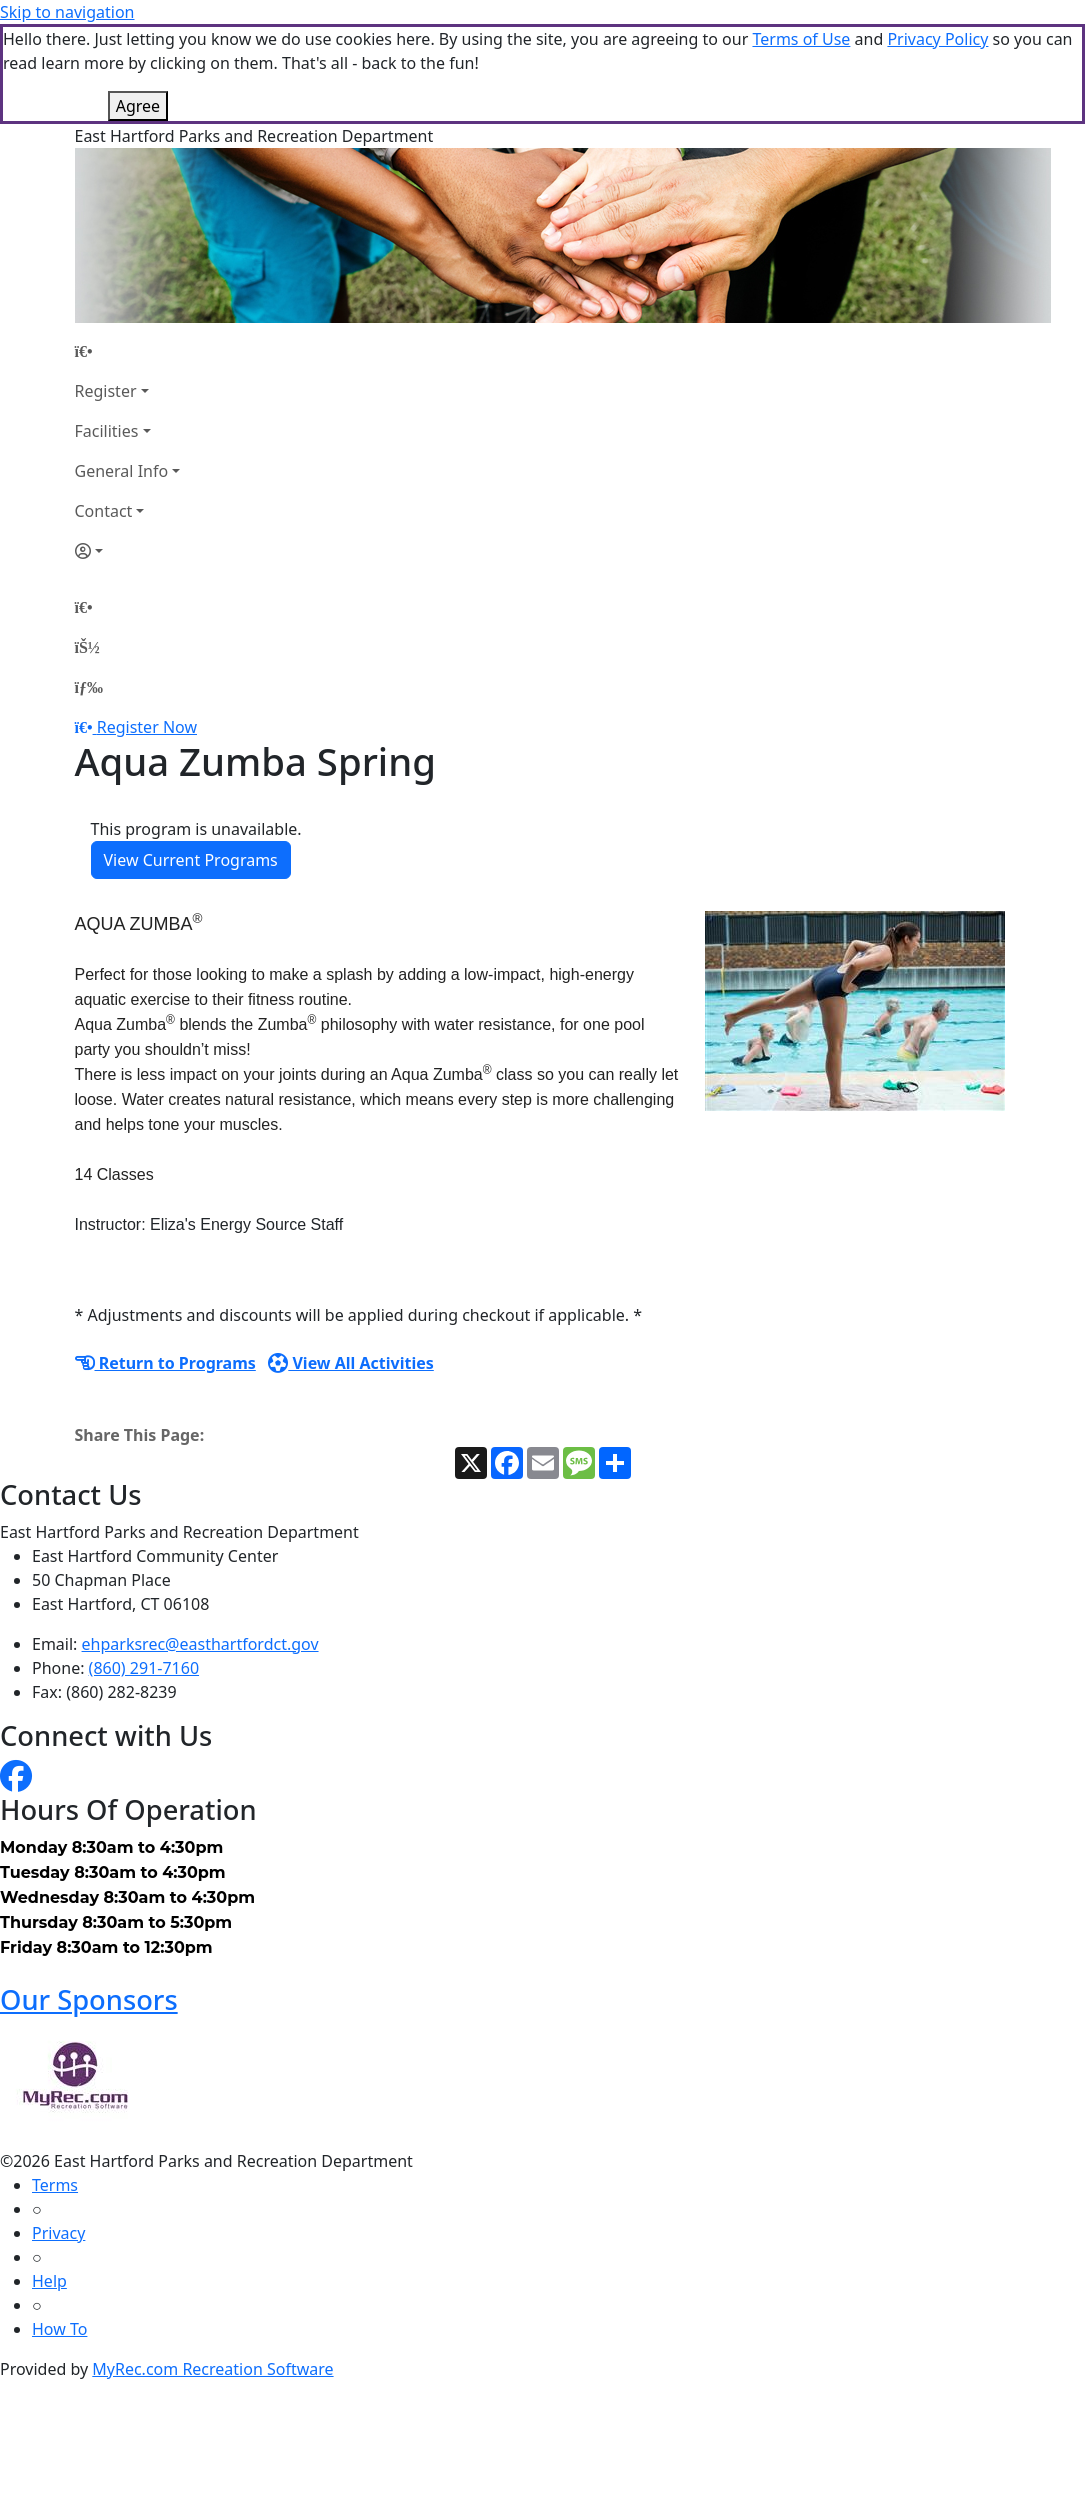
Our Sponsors (89, 1899)
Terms (55, 2085)
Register (106, 291)
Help (49, 2181)
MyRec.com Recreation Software (212, 2269)
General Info (122, 371)
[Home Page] (128, 251)
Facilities (107, 331)
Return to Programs (165, 1263)
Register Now (147, 627)
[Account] (128, 451)
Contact (104, 411)
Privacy (58, 2133)
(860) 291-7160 (144, 1568)
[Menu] (89, 587)
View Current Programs (191, 760)
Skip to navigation (67, 12)
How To (59, 2229)
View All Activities (351, 1263)
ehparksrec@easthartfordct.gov (200, 1544)
